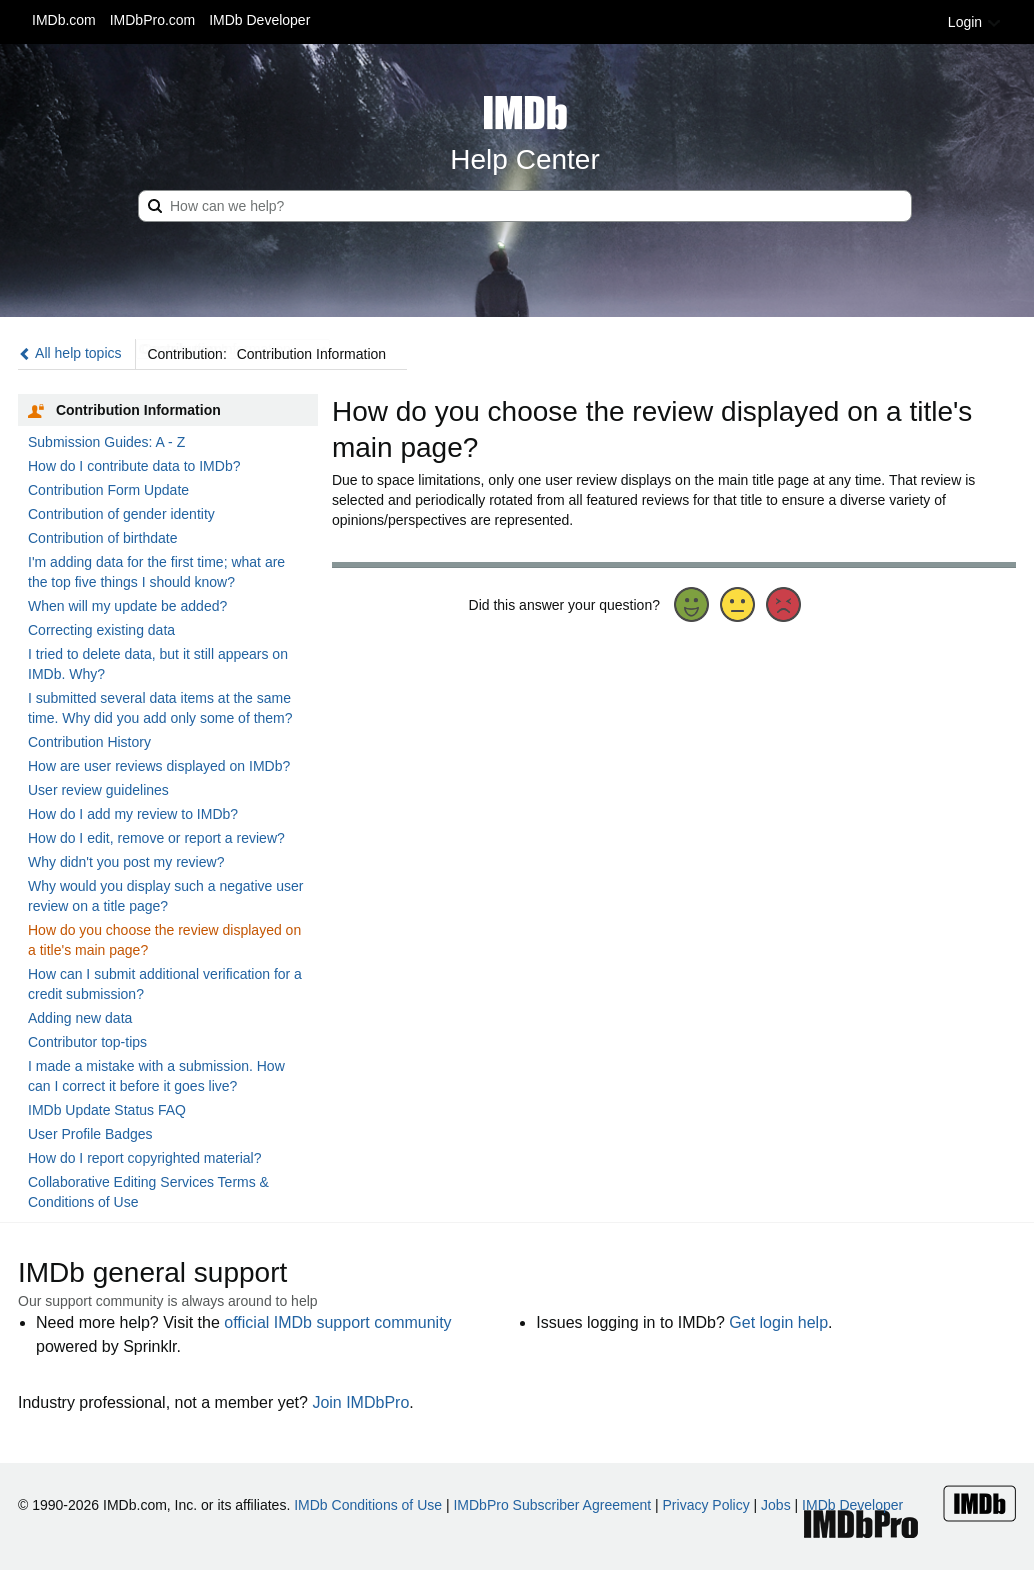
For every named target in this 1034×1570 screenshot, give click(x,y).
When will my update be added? (127, 606)
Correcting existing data (101, 630)
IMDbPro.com (153, 20)
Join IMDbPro (360, 1402)
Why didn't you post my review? (126, 862)
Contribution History (89, 742)
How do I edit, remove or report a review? (156, 838)
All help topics (70, 353)
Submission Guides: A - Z (106, 442)
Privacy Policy (706, 1505)
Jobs (776, 1505)
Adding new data (80, 1018)
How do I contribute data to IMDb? (134, 466)
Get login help (778, 1322)
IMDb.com (64, 20)
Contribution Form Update (108, 490)
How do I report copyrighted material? (144, 1158)
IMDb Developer (259, 20)
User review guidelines (98, 790)
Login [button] (975, 22)
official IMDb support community (337, 1322)
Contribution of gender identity (121, 514)
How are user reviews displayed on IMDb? (159, 766)
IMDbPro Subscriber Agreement (552, 1505)
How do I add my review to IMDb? (133, 814)
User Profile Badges (90, 1134)
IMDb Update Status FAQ (107, 1110)
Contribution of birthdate (102, 538)
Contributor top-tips (87, 1042)
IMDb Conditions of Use (368, 1505)
